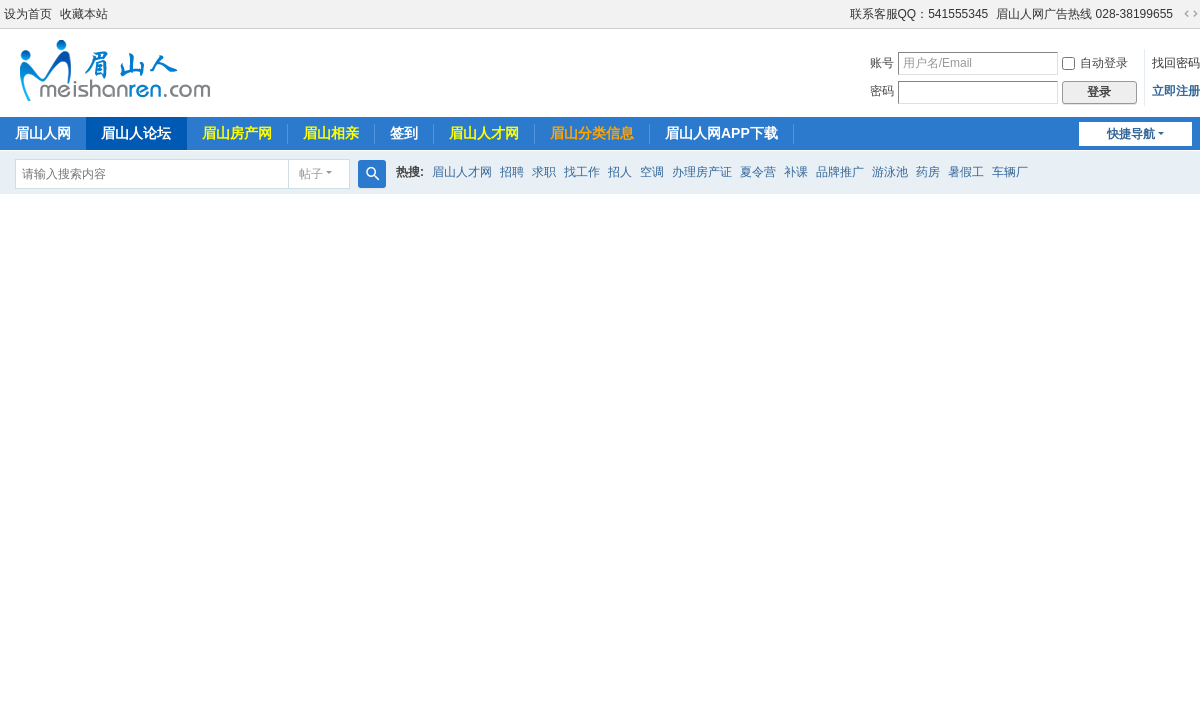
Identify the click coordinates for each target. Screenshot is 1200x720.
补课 (796, 172)
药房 (928, 172)
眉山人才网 (484, 133)
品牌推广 (840, 172)
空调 (652, 172)
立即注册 (1176, 91)
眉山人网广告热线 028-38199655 (1084, 14)
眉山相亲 (331, 133)
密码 (882, 91)
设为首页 (28, 14)
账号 (882, 63)
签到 (404, 133)
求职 (544, 172)
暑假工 (966, 172)
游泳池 (890, 172)
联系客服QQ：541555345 (919, 14)
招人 (620, 172)
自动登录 (1095, 63)
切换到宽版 (1191, 14)
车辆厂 (1010, 172)
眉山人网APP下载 (721, 133)
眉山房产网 (237, 133)
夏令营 (758, 172)
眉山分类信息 (592, 133)
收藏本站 (84, 14)
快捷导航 (1131, 134)
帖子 (311, 174)
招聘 (512, 172)
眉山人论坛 (136, 133)
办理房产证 (702, 172)
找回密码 (1176, 63)
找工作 (582, 172)
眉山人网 (43, 133)
